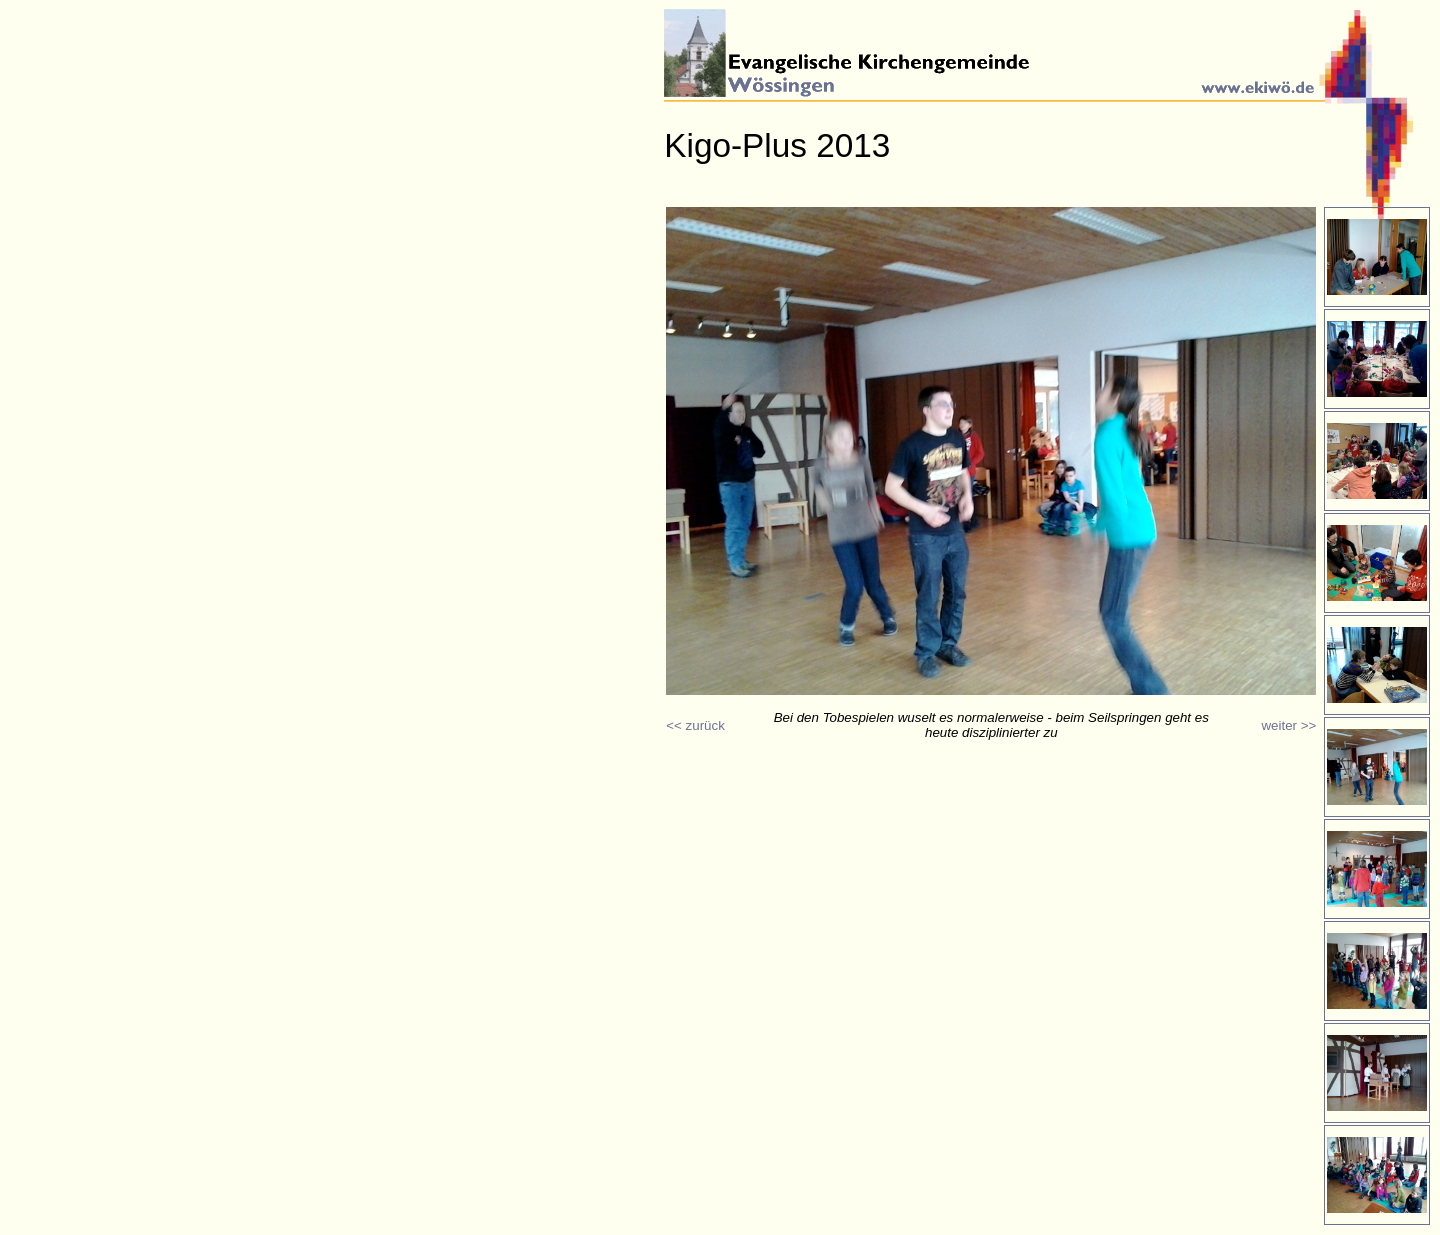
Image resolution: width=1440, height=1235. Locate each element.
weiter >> (1288, 725)
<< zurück (695, 725)
